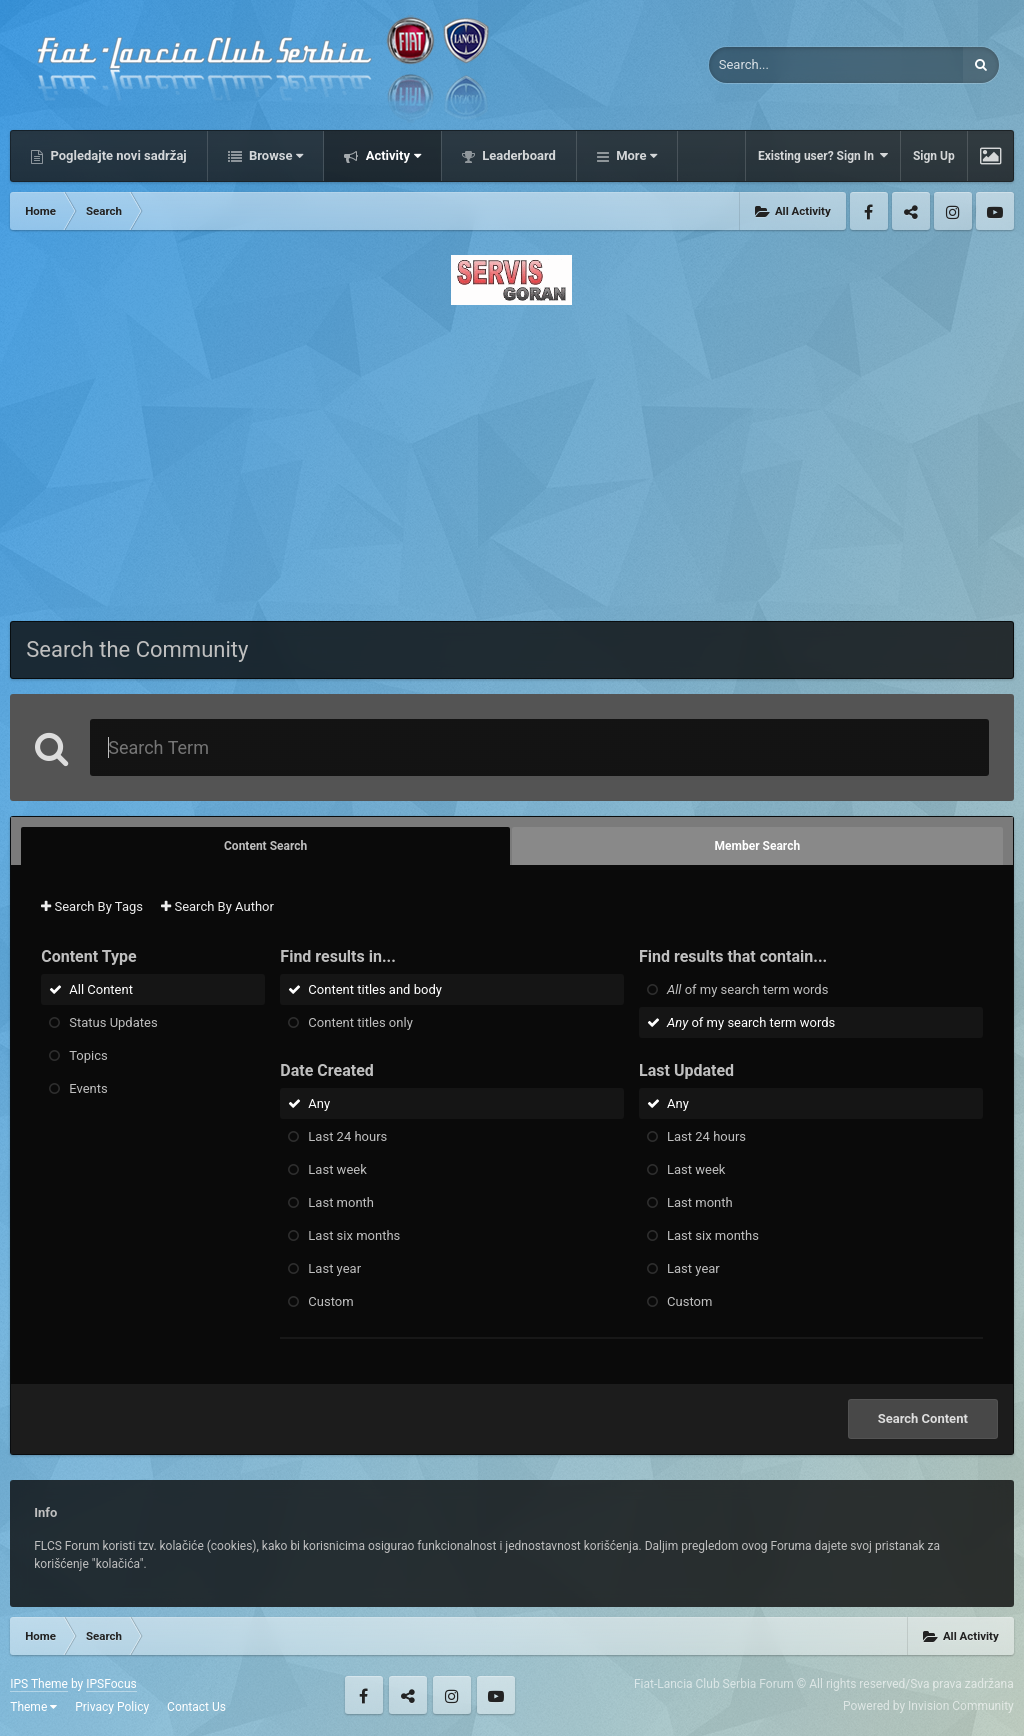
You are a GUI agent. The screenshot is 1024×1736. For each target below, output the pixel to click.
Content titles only (360, 1022)
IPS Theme (39, 1684)
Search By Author (217, 906)
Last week (337, 1169)
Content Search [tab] (265, 846)
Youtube (995, 211)
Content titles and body (375, 989)
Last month (341, 1202)
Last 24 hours (347, 1136)
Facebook (869, 211)
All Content (101, 989)
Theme (33, 1707)
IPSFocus (111, 1684)
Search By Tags (92, 906)
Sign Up (934, 156)
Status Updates (113, 1022)
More (635, 155)
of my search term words (747, 989)
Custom (330, 1301)
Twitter (911, 211)
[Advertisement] (512, 457)
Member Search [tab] (758, 846)
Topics (88, 1055)
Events (88, 1088)
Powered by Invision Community (928, 1706)
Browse (275, 155)
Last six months (354, 1235)
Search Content (923, 1418)
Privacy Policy (112, 1707)
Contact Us (196, 1707)
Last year (334, 1268)
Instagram (953, 211)
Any (319, 1103)
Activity (391, 155)
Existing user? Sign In (823, 155)
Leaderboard (517, 155)
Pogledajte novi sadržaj (117, 155)
